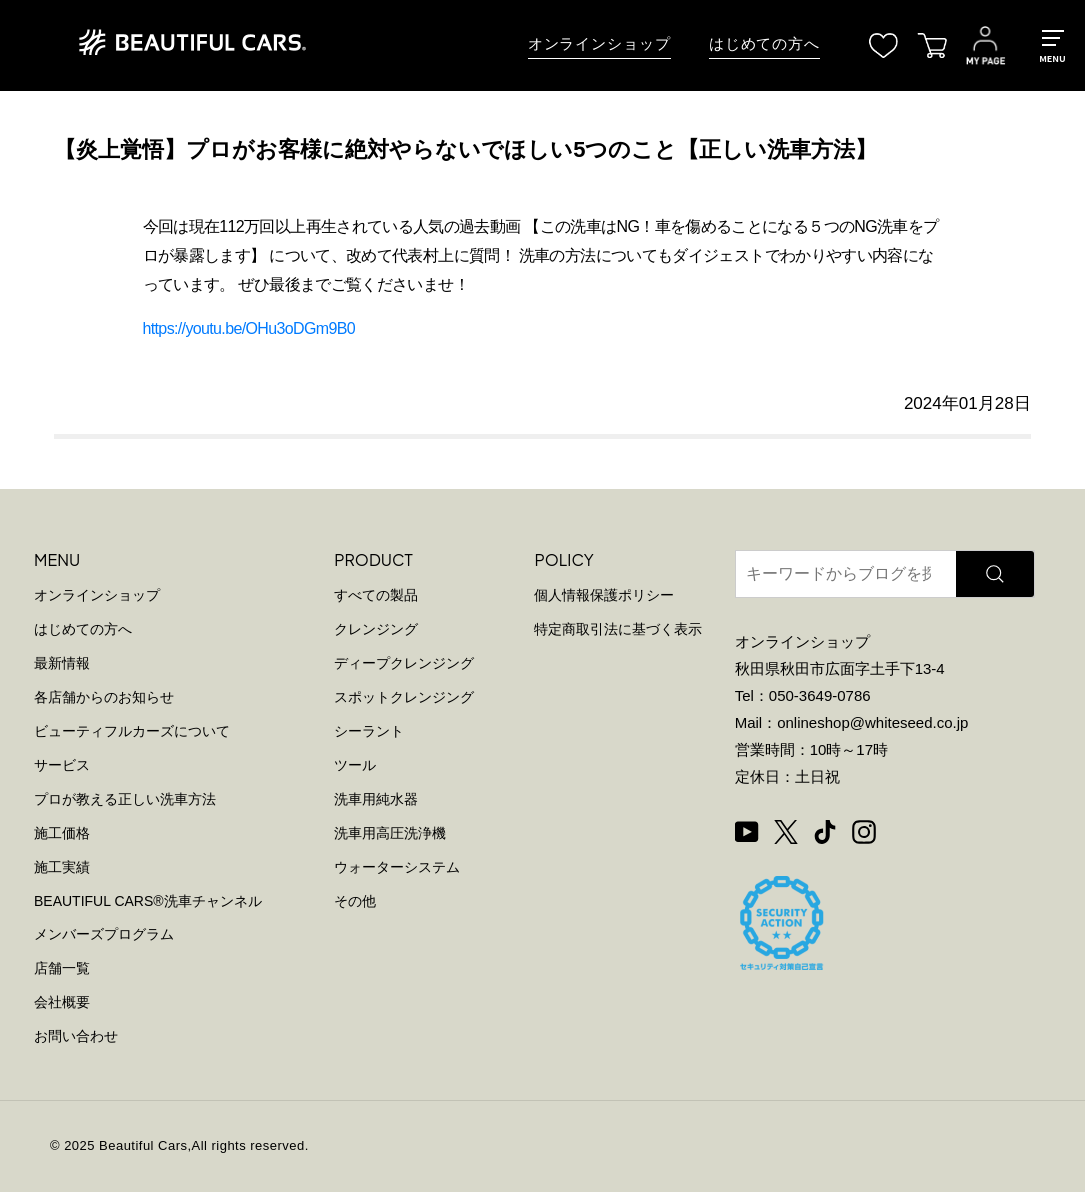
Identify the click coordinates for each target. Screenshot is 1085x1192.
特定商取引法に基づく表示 (618, 629)
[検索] (995, 574)
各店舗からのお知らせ (104, 697)
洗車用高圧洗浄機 (390, 833)
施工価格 (62, 833)
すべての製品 (376, 595)
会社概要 (62, 1002)
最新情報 (62, 663)
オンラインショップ (599, 44)
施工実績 (62, 867)
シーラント (369, 731)
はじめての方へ (764, 44)
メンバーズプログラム (104, 934)
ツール (355, 765)
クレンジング (376, 629)
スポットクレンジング (404, 697)
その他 (355, 901)
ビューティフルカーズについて (132, 731)
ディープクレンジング (404, 663)
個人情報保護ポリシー (604, 595)
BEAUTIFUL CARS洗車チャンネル (148, 901)
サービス (62, 765)
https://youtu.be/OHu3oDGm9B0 (249, 328)
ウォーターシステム (397, 867)
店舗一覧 (62, 968)
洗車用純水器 (376, 799)
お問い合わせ (76, 1036)
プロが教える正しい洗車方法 (125, 799)
